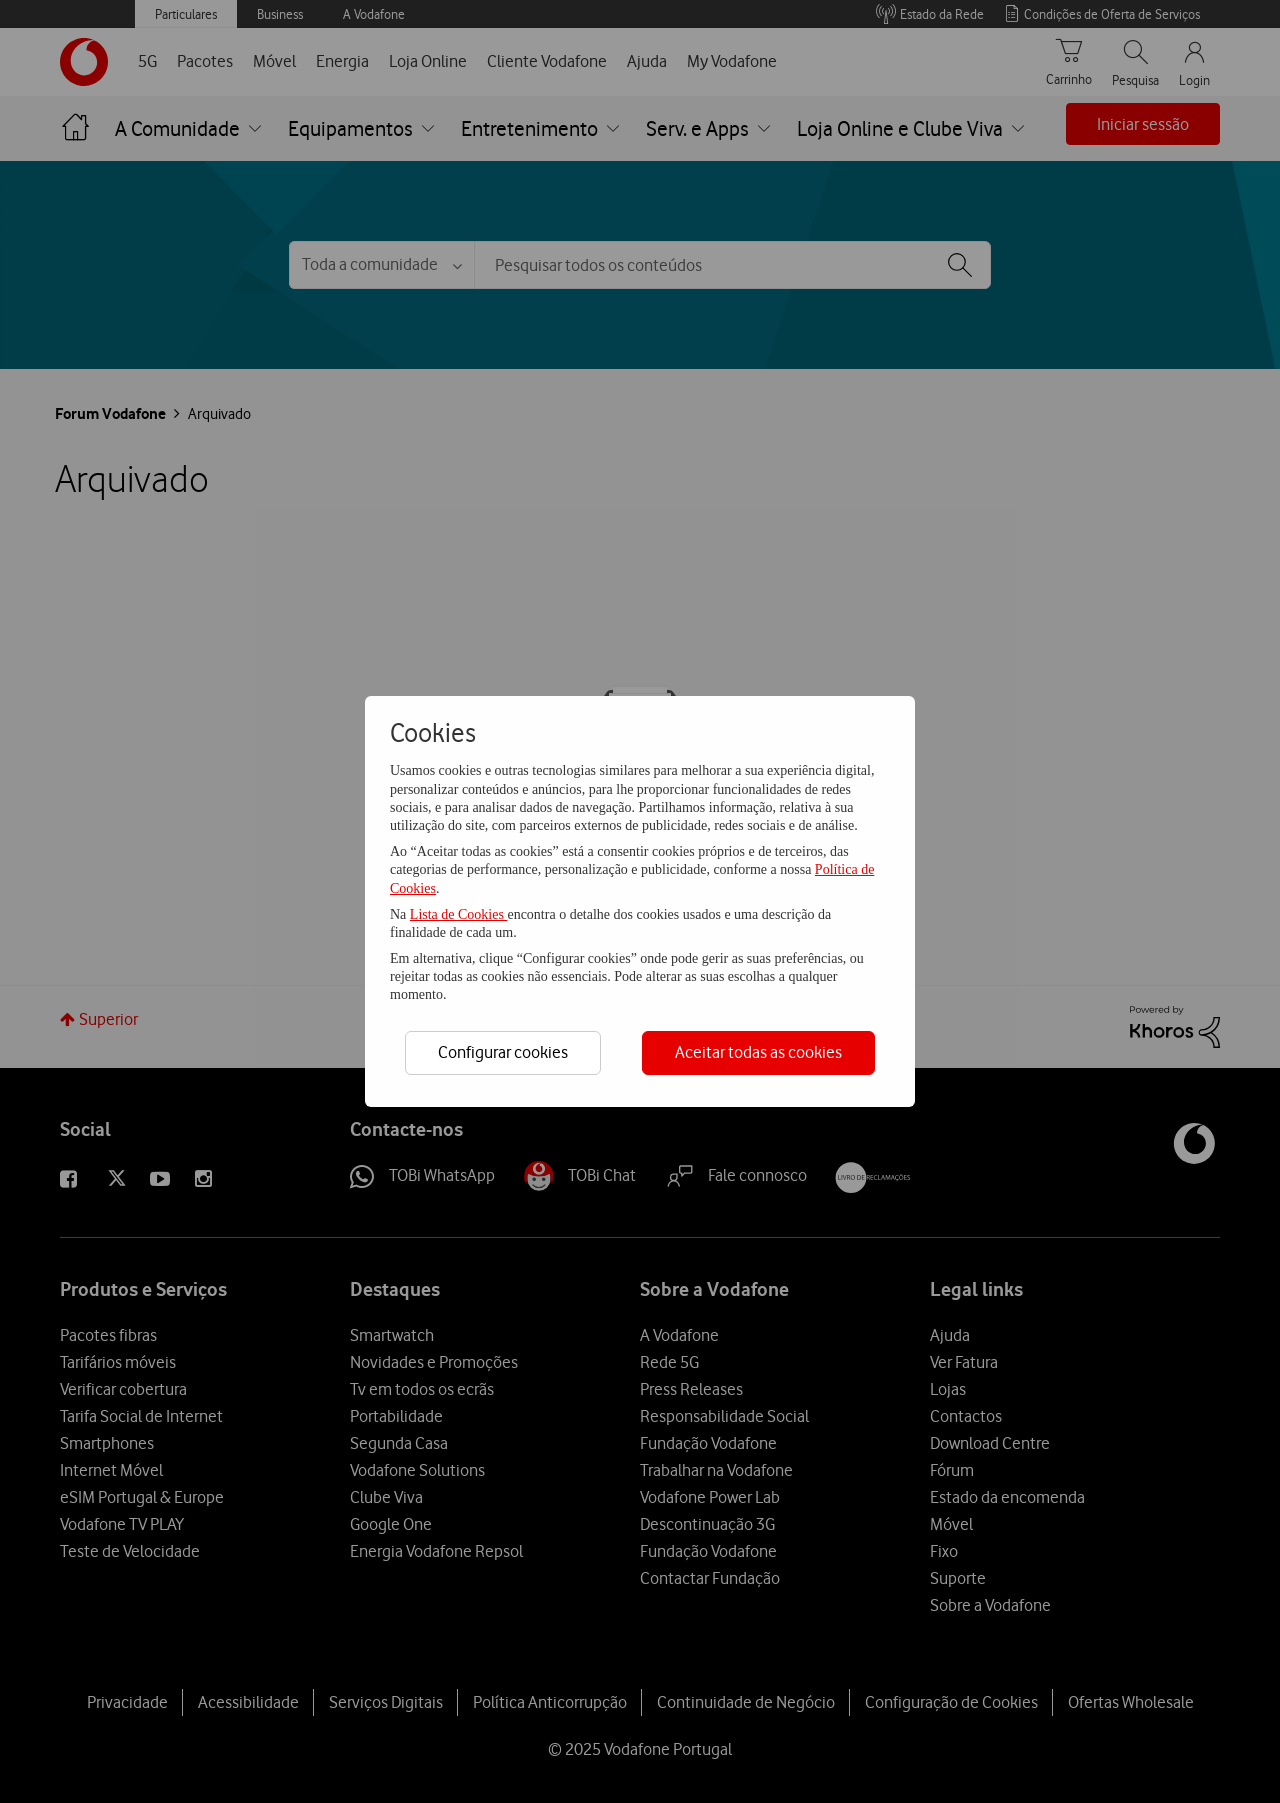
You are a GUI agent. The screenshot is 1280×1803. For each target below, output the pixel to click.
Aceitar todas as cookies (758, 1052)
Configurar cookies (503, 1052)
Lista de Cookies (459, 914)
